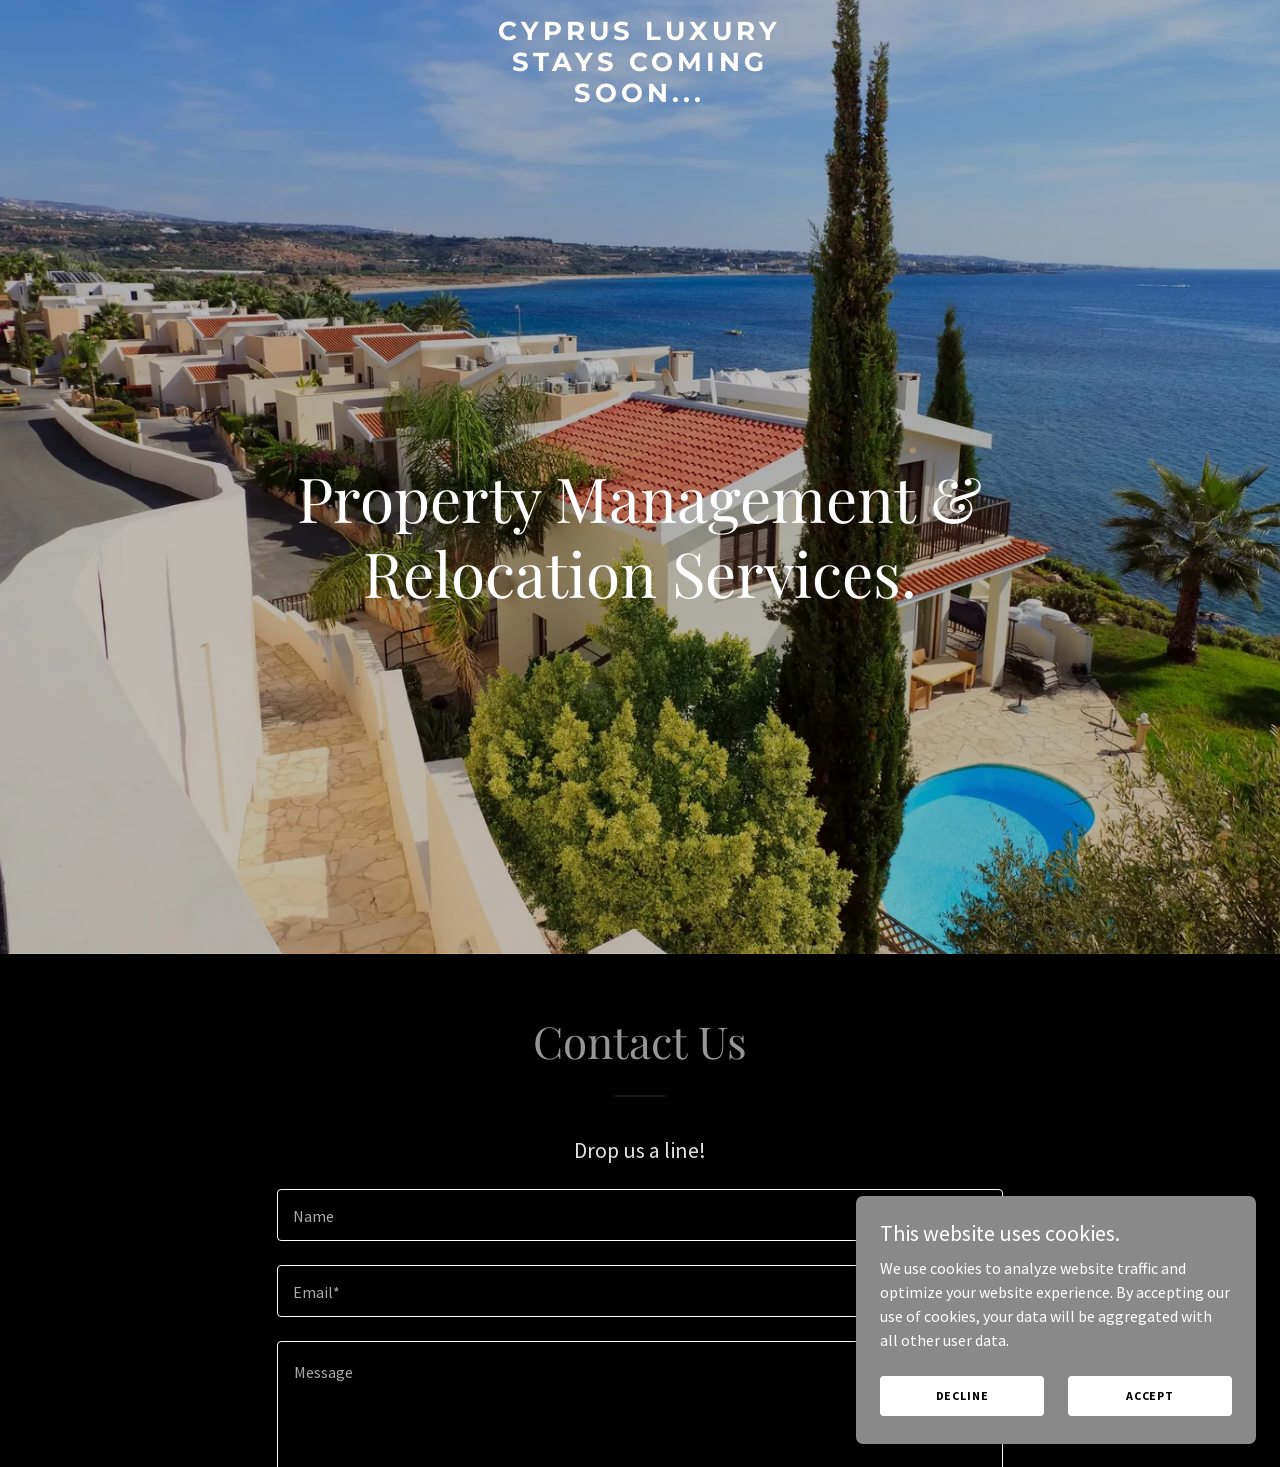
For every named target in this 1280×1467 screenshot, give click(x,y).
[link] (640, 96)
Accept (1150, 1395)
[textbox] (639, 1215)
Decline (962, 1395)
